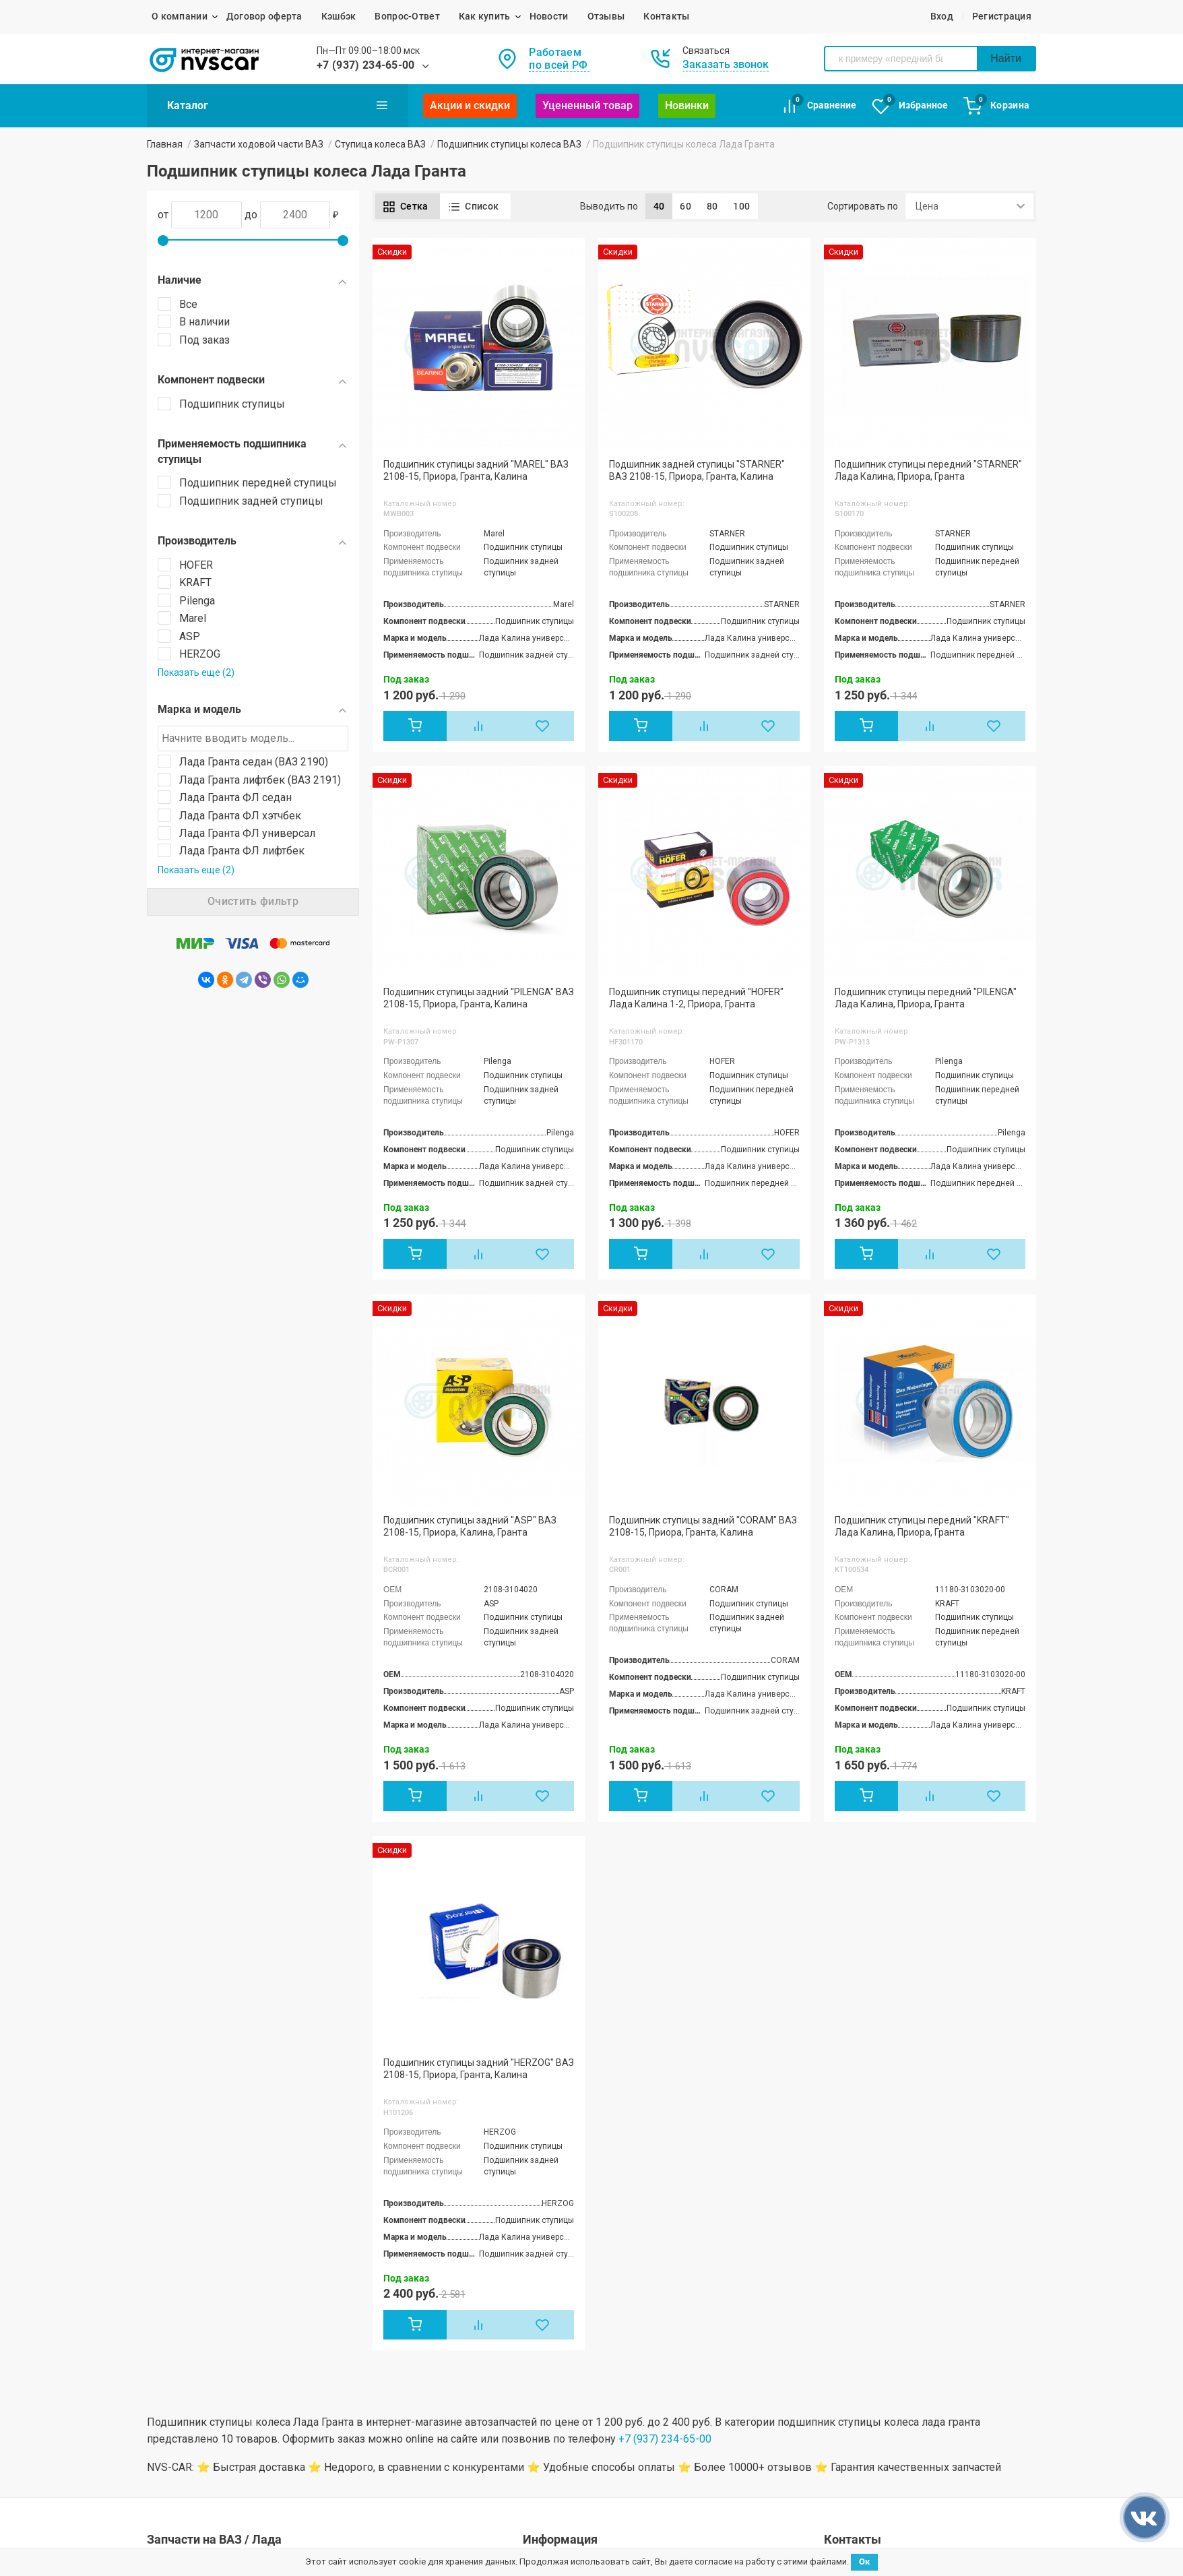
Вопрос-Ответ (407, 16)
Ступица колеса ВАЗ (380, 144)
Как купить (485, 16)
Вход (941, 16)
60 (685, 206)
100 (741, 206)
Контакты (666, 16)
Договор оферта (264, 16)
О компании (179, 16)
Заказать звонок (725, 64)
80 (712, 206)
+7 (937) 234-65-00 (366, 65)
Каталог (277, 105)
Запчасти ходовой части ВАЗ (258, 144)
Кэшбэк (338, 16)
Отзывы (606, 16)
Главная (165, 144)
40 (659, 206)
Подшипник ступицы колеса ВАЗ (509, 144)
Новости (549, 16)
